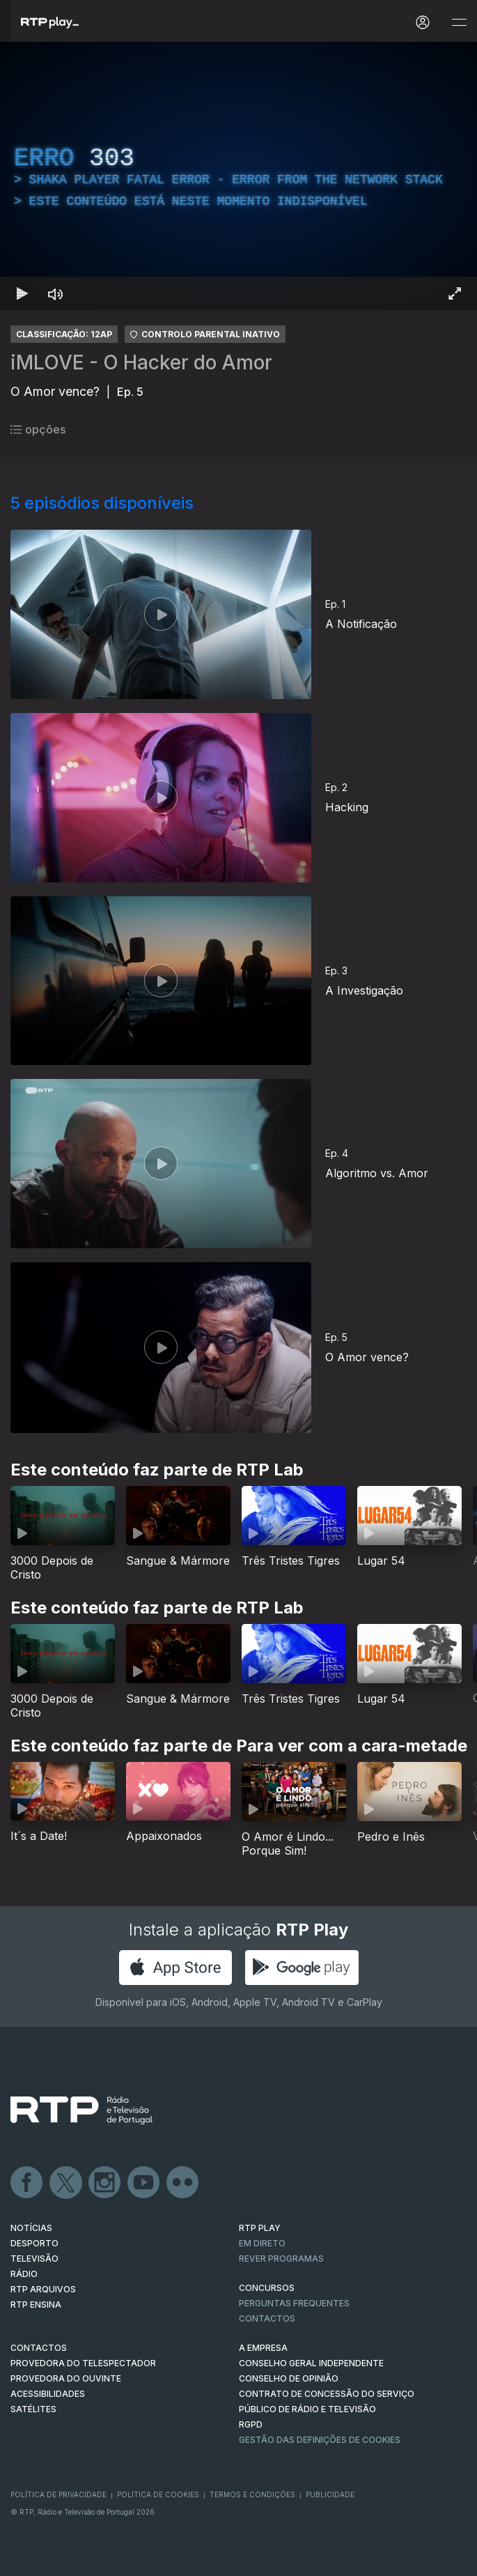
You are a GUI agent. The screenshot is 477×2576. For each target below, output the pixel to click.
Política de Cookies (158, 2494)
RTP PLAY (260, 2228)
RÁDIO (24, 2274)
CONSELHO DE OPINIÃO (288, 2378)
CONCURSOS (267, 2288)
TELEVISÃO (34, 2258)
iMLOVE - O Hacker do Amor (141, 362)
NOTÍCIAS (31, 2228)
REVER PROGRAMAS (281, 2258)
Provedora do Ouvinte (65, 2378)
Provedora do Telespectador (83, 2363)
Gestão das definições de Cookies (319, 2440)
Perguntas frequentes (294, 2303)
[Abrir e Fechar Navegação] (459, 22)
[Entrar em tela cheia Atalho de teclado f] (454, 293)
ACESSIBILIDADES (47, 2394)
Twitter (66, 2183)
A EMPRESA (263, 2348)
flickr (183, 2183)
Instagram (105, 2183)
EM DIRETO (262, 2243)
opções (37, 429)
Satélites (33, 2409)
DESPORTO (34, 2243)
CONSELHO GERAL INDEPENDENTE (311, 2363)
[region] (238, 176)
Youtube (144, 2183)
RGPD (251, 2424)
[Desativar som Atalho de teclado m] (55, 293)
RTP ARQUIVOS (43, 2289)
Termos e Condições (252, 2494)
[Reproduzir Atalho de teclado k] (22, 293)
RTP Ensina (35, 2304)
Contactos (267, 2318)
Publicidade (330, 2494)
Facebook (27, 2183)
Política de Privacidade (58, 2494)
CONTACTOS (38, 2348)
